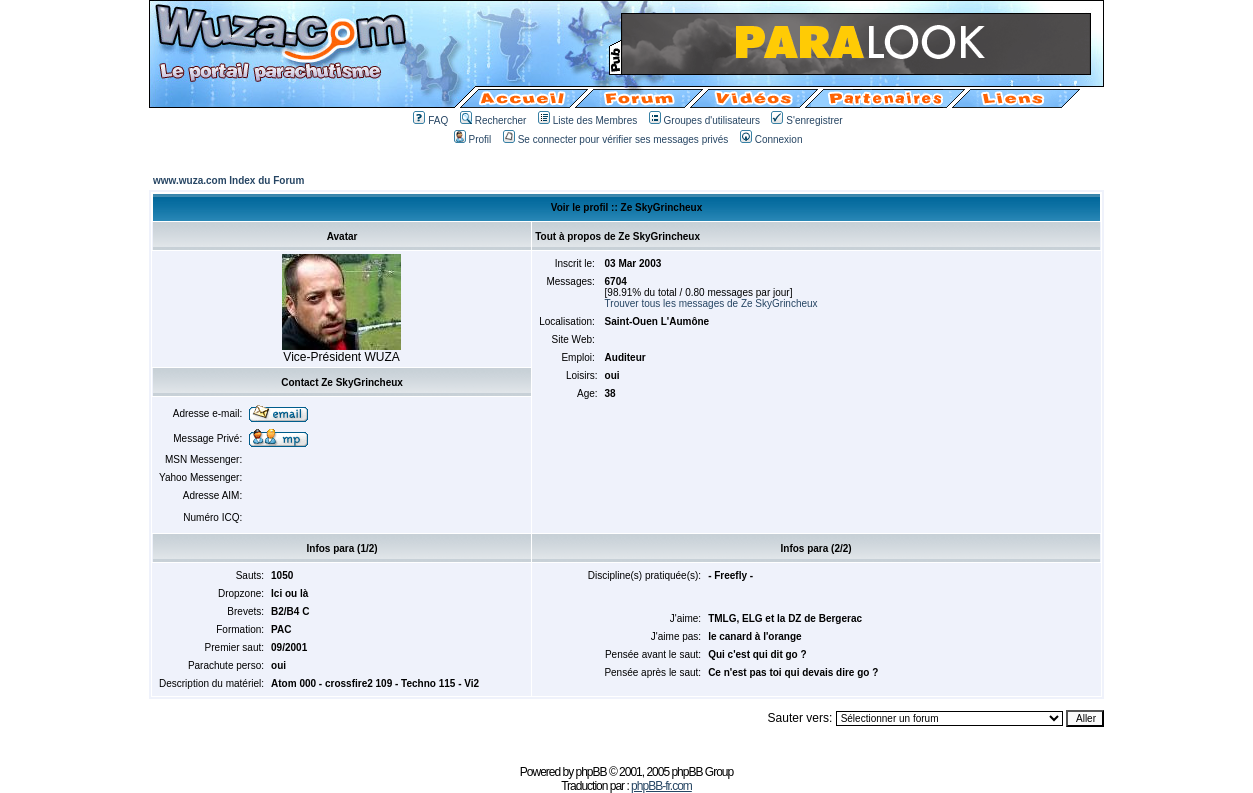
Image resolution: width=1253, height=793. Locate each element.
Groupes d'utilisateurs (704, 120)
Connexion (771, 139)
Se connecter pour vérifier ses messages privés (616, 139)
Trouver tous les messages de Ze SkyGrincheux (711, 303)
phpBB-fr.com (661, 786)
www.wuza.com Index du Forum (228, 180)
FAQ (430, 120)
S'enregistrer (806, 120)
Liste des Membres (587, 120)
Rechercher (493, 120)
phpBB (591, 772)
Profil (473, 139)
